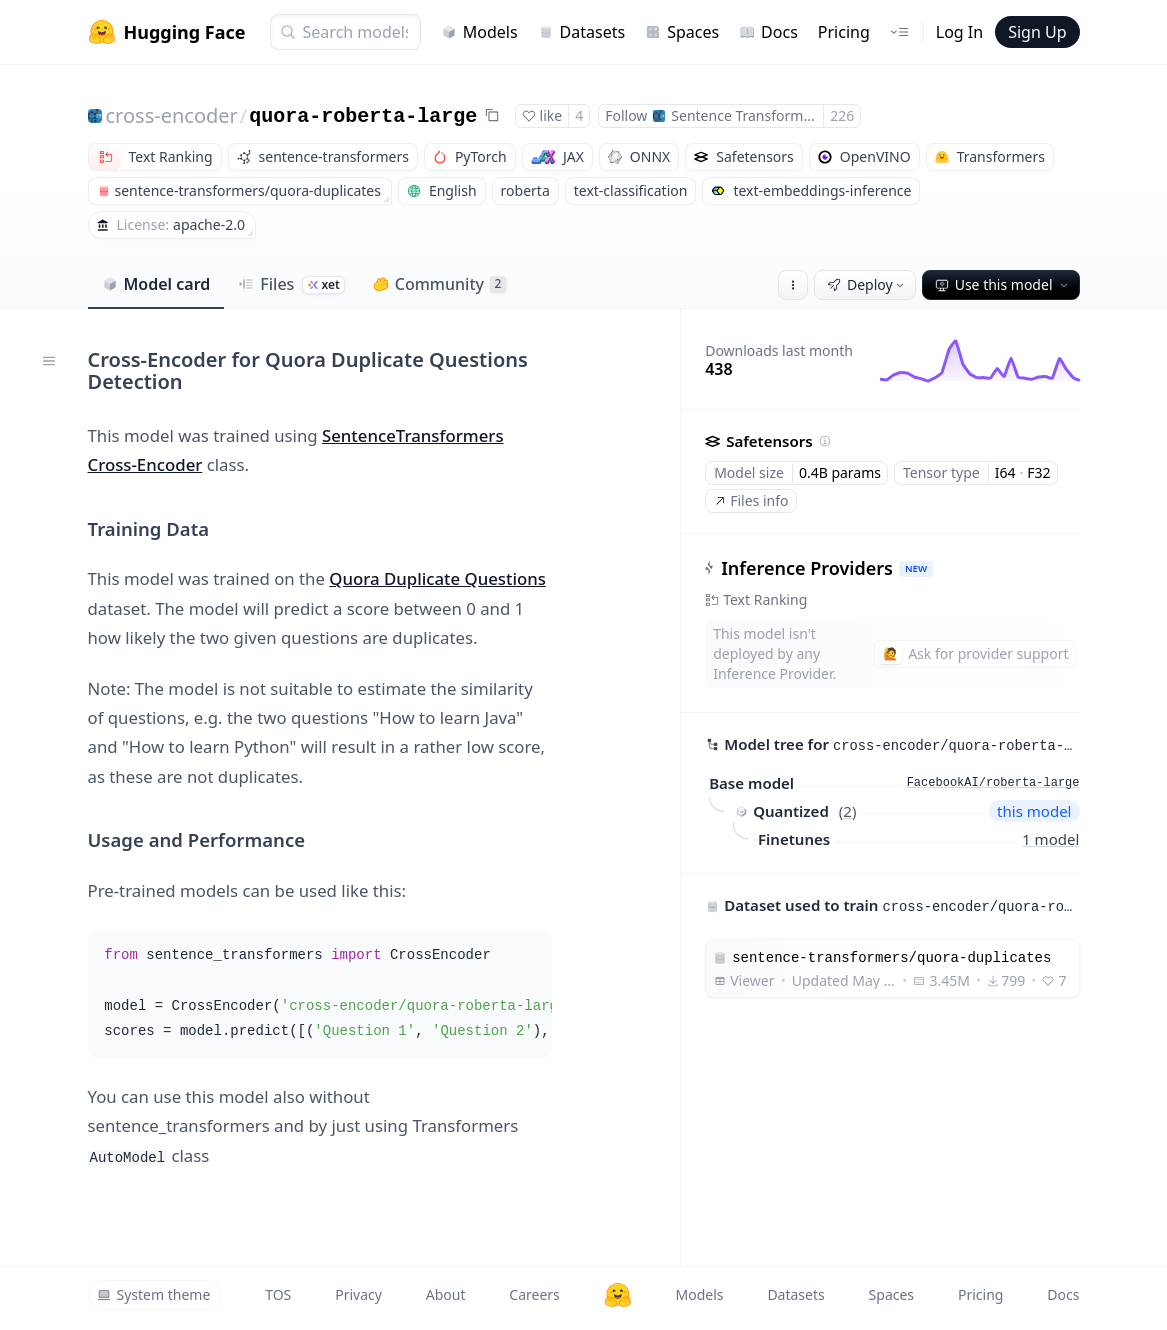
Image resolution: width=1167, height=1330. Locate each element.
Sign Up (1037, 32)
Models (479, 32)
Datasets (582, 32)
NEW (916, 568)
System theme (154, 1294)
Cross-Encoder (145, 464)
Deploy (867, 284)
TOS (278, 1294)
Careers (534, 1294)
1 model (1050, 839)
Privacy (358, 1294)
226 (842, 115)
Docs (768, 32)
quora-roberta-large (363, 116)
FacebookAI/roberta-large (993, 783)
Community (439, 284)
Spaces (682, 32)
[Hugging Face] (618, 1295)
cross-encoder (172, 115)
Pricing (844, 32)
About (446, 1294)
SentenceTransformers (413, 435)
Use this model (1003, 284)
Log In (959, 32)
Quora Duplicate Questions (437, 578)
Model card (156, 284)
